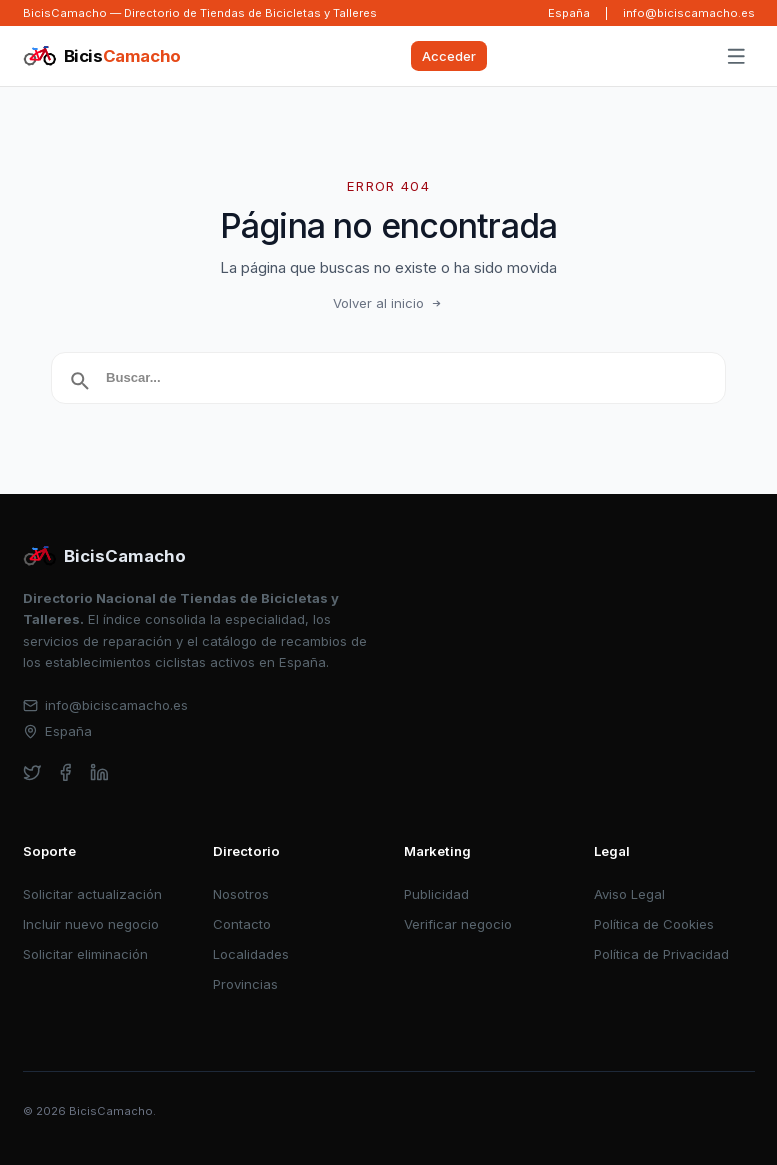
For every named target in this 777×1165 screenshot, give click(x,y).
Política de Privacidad (661, 954)
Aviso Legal (629, 894)
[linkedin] (99, 772)
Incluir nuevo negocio (91, 924)
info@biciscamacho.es (689, 13)
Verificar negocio (458, 924)
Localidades (251, 954)
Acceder (449, 56)
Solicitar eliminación (85, 954)
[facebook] (65, 772)
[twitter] (32, 772)
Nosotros (241, 894)
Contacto (242, 924)
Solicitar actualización (92, 894)
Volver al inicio (389, 303)
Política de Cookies (654, 924)
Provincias (245, 984)
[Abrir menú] (736, 57)
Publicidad (436, 894)
